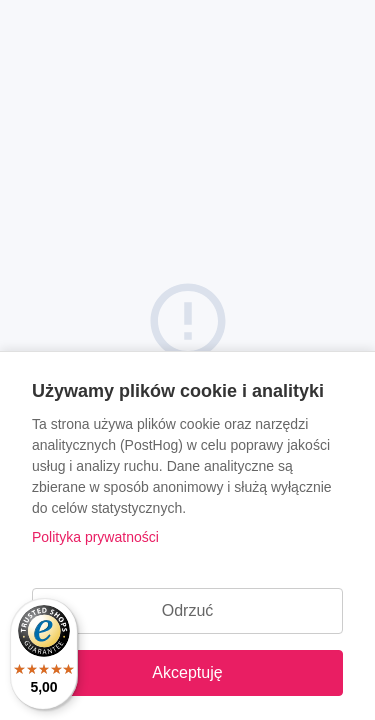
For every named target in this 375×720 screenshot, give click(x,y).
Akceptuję (187, 672)
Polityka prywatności (95, 537)
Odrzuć (188, 610)
